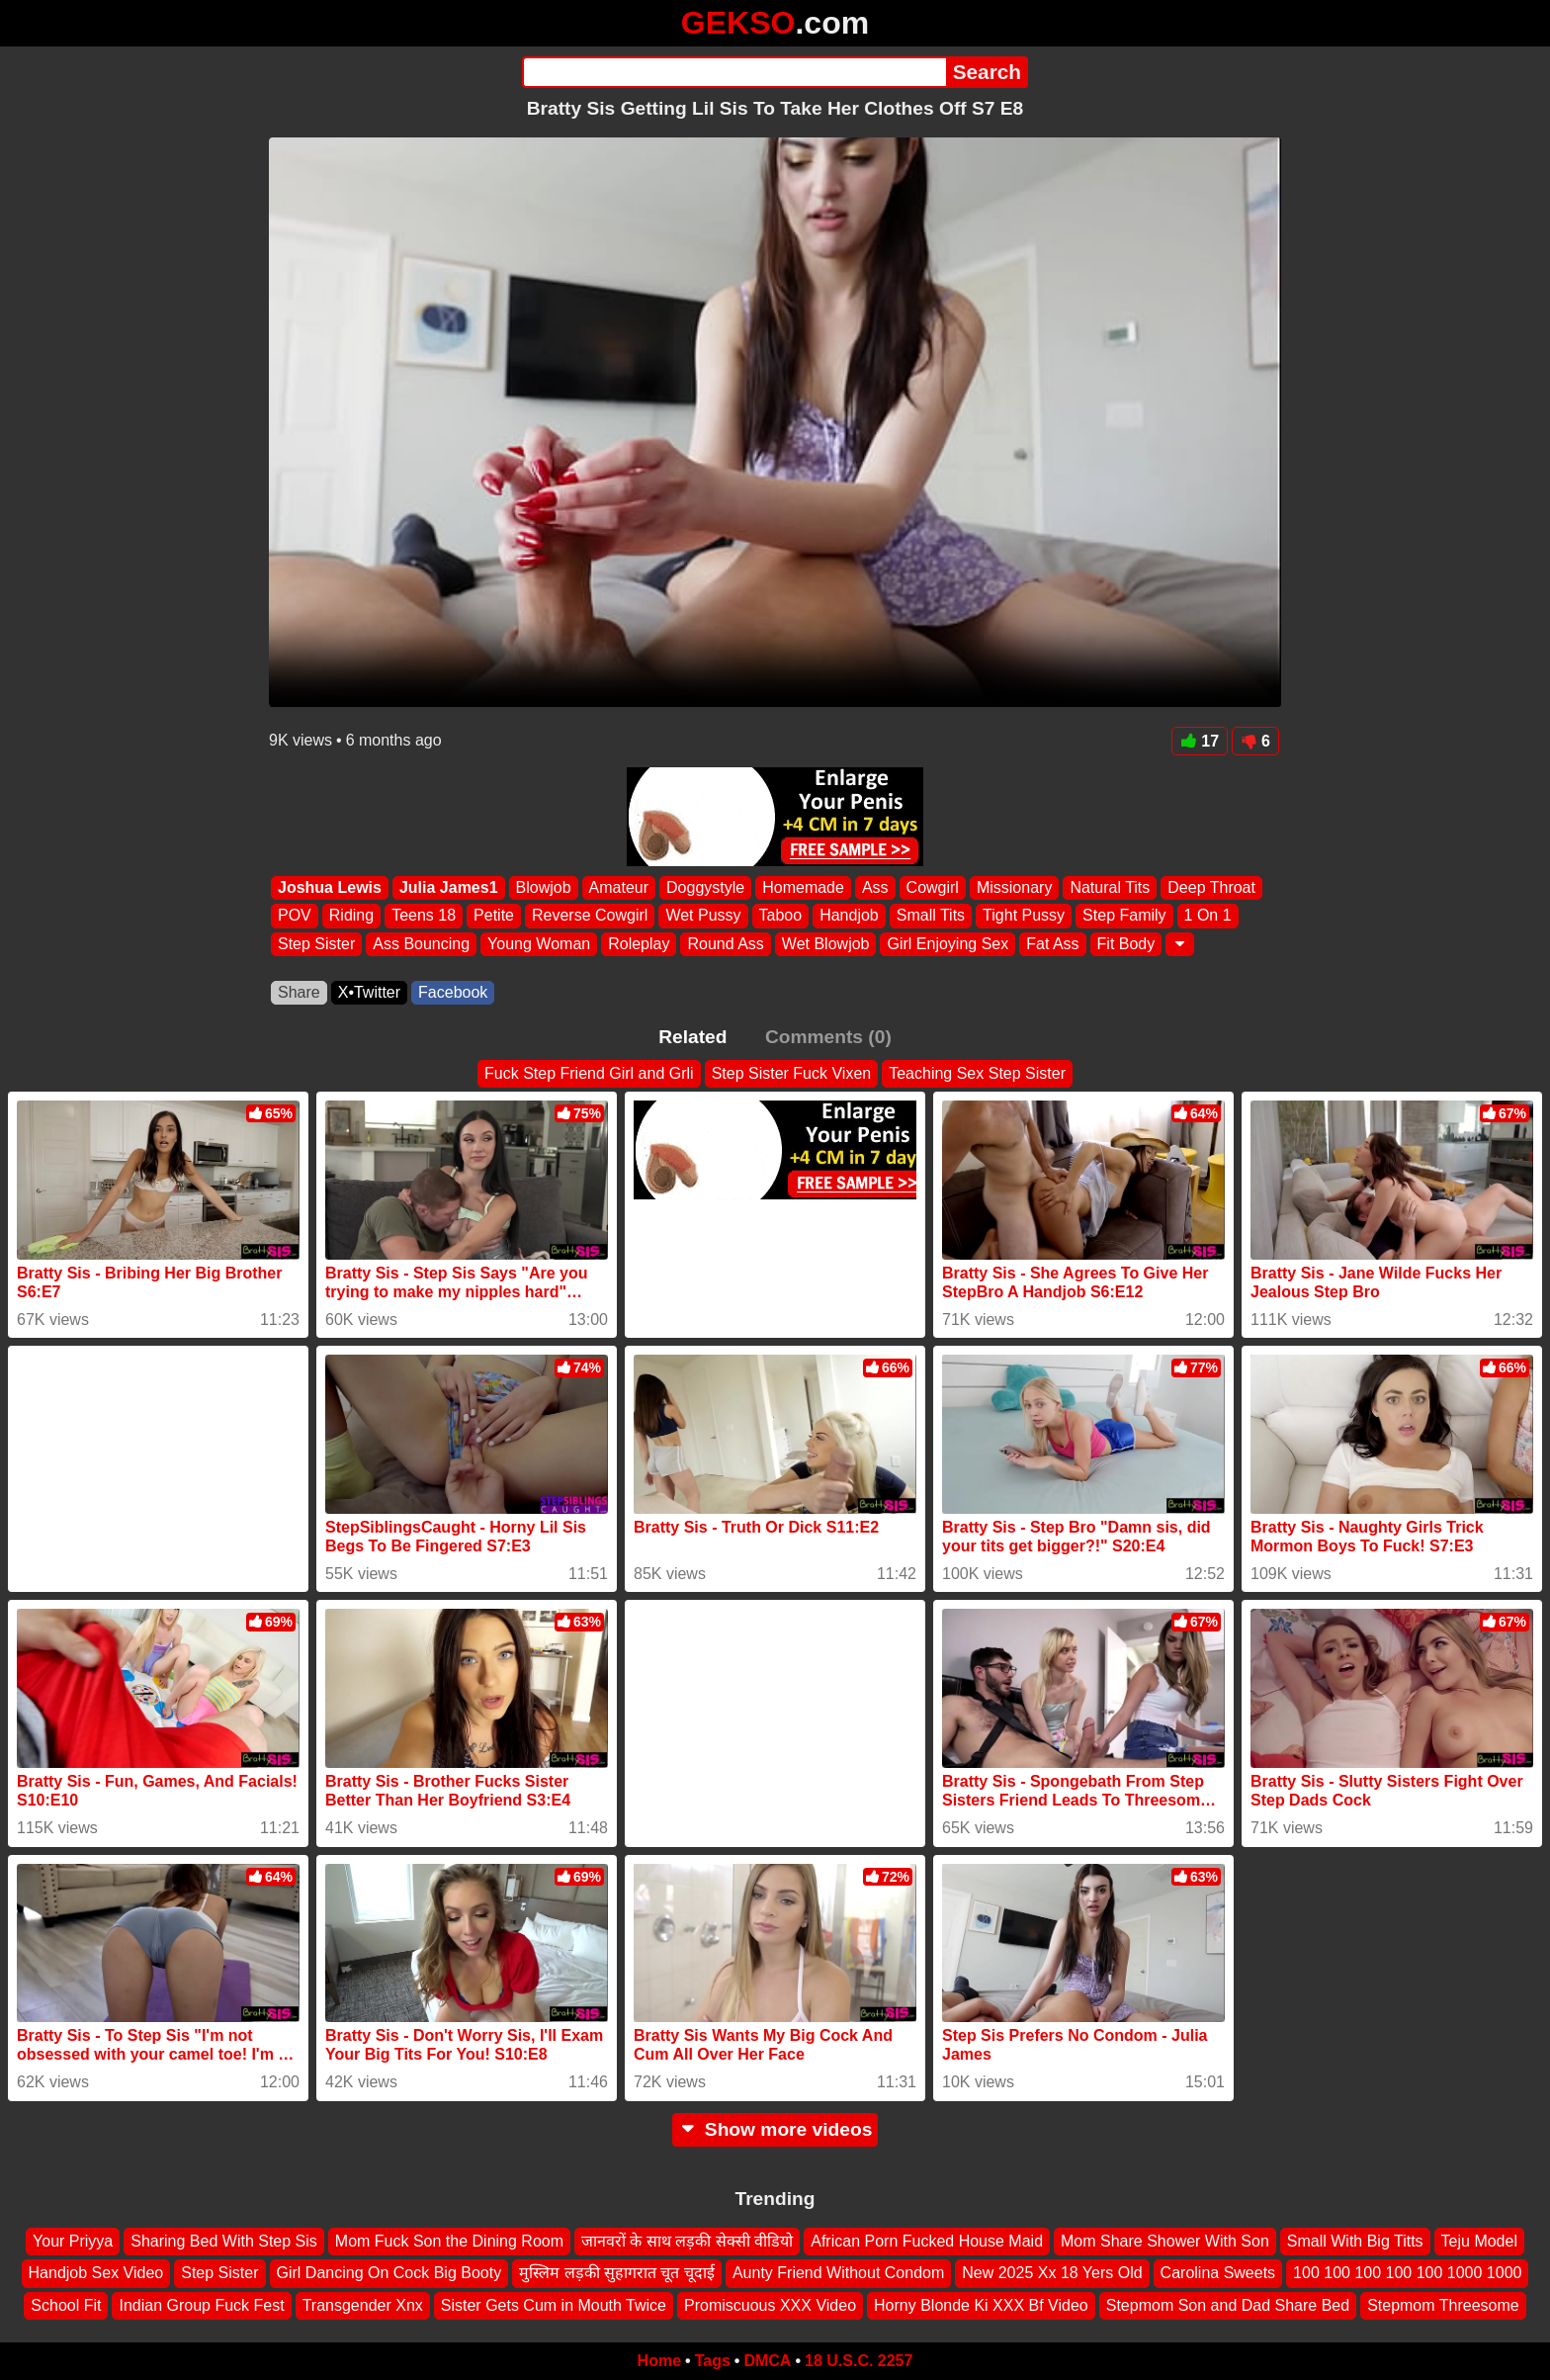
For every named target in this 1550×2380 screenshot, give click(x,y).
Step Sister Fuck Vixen (792, 1073)
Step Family (1123, 916)
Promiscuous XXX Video (770, 2305)
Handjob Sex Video (96, 2272)
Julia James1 (448, 887)
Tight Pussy (1024, 916)
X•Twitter (369, 992)
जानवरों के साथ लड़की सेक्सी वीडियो (687, 2241)
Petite (494, 916)
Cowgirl (932, 887)
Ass (875, 887)
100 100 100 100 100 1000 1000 (1407, 2272)
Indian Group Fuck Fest (201, 2305)
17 (1199, 741)
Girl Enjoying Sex (947, 943)
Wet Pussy (702, 916)
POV (294, 916)
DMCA (767, 2360)
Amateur (618, 887)
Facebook (452, 992)
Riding (351, 916)
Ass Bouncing (421, 943)
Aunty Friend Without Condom (838, 2272)
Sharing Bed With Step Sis (223, 2241)
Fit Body (1126, 943)
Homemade (803, 887)
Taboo (781, 916)
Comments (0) (828, 1036)
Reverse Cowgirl (589, 916)
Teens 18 (423, 916)
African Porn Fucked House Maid (927, 2241)
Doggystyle (705, 887)
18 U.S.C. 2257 (858, 2360)
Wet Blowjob (826, 943)
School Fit (66, 2305)
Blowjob (543, 887)
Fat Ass (1052, 943)
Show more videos (775, 2129)
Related (692, 1036)
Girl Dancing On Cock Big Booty (389, 2272)
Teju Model (1479, 2241)
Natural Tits (1110, 887)
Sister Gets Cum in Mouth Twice (553, 2305)
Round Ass (725, 943)
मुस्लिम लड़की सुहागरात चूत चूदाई (617, 2272)
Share (299, 992)
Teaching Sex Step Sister (977, 1073)
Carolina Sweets (1218, 2272)
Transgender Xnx (362, 2305)
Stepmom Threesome (1443, 2305)
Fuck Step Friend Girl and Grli (589, 1073)
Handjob (849, 916)
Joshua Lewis (330, 887)
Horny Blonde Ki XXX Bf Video (981, 2305)
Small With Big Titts (1355, 2241)
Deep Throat (1211, 887)
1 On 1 (1208, 916)
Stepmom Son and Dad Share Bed (1227, 2305)
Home (659, 2360)
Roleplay (638, 943)
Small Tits (931, 916)
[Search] (734, 72)
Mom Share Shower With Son (1165, 2241)
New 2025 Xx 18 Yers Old (1052, 2272)
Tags (713, 2360)
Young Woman (538, 943)
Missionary (1014, 887)
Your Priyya (73, 2241)
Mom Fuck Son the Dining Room (449, 2241)
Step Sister (316, 943)
